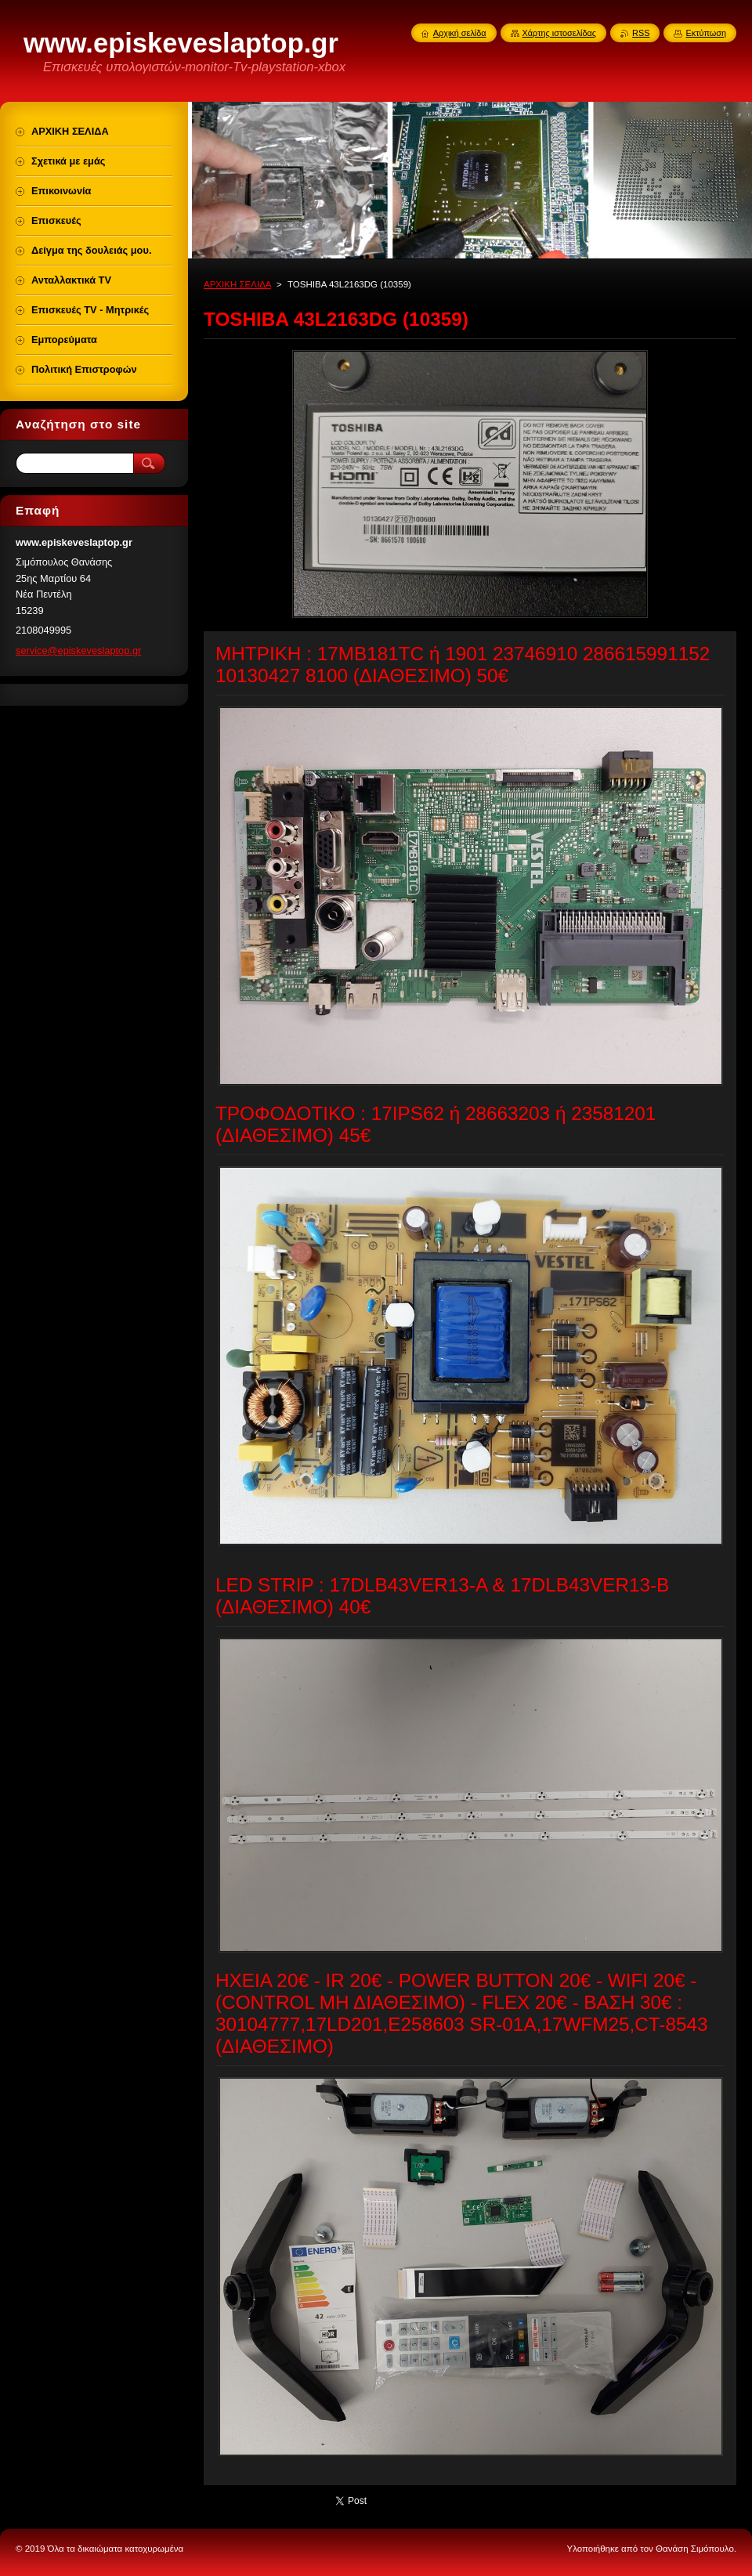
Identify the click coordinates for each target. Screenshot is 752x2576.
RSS (640, 33)
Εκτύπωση (705, 33)
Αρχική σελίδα (459, 33)
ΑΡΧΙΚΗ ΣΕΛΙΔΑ (237, 284)
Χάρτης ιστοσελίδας (559, 33)
